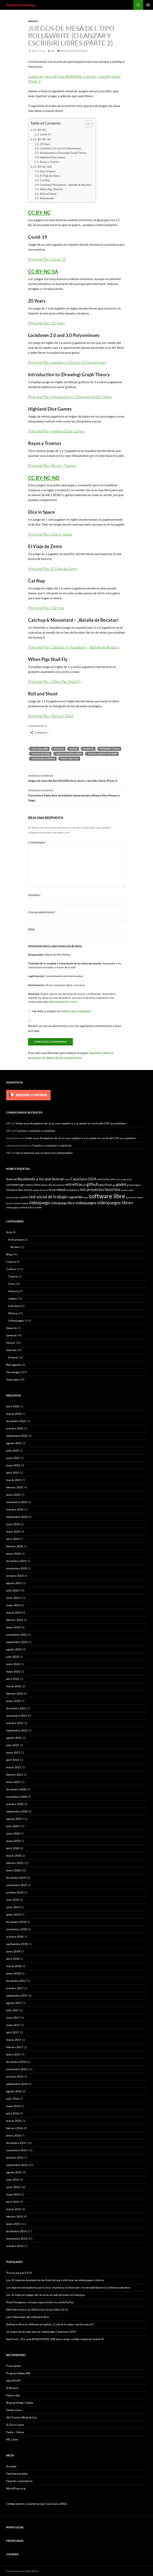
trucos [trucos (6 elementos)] (9, 1203)
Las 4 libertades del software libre (27, 2317)
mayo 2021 (13, 1752)
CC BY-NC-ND (42, 166)
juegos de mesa (41, 753)
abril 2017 (12, 2032)
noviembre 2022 (16, 1634)
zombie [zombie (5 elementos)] (38, 1207)
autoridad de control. (66, 1001)
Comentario (37, 842)
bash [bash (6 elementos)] (67, 1179)
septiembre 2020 (17, 1811)
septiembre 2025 (17, 1435)
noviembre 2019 (16, 1885)
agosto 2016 (14, 2091)
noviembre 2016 (16, 2069)
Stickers (15, 1247)
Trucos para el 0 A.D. (19, 2272)
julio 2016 (12, 2098)
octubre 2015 (14, 2157)
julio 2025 (12, 1450)
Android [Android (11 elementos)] (11, 1179)
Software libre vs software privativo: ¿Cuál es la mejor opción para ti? (50, 2324)
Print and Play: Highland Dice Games (56, 431)
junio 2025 (13, 1458)
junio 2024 (13, 1524)
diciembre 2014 (16, 2231)
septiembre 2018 (17, 1944)
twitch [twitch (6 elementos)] (25, 1203)
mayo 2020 (13, 1841)
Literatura (14, 1306)
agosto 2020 (14, 1818)
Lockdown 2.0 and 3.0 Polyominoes (60, 148)
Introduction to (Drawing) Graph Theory (63, 152)
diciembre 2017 (16, 1980)
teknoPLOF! (13, 2380)
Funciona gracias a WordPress (22, 2571)
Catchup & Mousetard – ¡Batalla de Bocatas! (66, 184)
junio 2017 (13, 2017)
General (11, 1335)
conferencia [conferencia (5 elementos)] (126, 1179)
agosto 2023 (14, 1583)
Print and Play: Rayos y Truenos (52, 465)
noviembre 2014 (16, 2238)
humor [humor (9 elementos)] (28, 1190)
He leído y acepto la (60, 1011)
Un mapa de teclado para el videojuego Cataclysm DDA (41, 2331)
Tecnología (13, 1372)
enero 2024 (13, 1553)
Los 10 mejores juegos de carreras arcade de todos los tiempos (45, 2295)
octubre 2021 (14, 1723)
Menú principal (148, 5)
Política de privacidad (75, 1011)
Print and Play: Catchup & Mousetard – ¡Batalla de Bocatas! (74, 647)
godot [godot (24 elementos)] (121, 1184)
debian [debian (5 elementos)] (44, 1185)
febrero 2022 (14, 1693)
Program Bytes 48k (18, 2373)
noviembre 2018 (16, 1929)
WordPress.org (15, 2488)
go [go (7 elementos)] (114, 1184)
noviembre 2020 (16, 1796)
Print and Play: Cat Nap (46, 607)
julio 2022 (12, 1656)
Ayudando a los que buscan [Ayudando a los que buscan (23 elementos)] (40, 1178)
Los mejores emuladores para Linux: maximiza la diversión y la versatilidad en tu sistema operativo (68, 2287)
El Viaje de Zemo (50, 175)
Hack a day (13, 2395)
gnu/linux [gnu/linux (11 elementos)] (105, 1184)
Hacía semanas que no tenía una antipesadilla (44, 1153)
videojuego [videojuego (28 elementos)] (39, 1202)
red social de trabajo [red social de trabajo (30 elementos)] (48, 1196)
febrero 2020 (14, 1863)
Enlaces (13, 1357)
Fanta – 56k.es (15, 2432)
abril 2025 (12, 1472)
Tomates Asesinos (20, 5)
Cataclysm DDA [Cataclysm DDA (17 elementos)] (83, 1179)
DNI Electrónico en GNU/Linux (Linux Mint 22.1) (37, 2309)
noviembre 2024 (16, 1502)
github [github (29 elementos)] (92, 1184)
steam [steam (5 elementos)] (140, 1197)
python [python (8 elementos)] (24, 1197)
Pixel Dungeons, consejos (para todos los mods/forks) (40, 2302)
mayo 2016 (13, 2106)
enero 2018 (13, 1973)
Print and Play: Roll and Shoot (50, 715)
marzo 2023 (13, 1612)
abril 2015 (12, 2201)
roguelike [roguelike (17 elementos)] (75, 1197)
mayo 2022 (13, 1671)
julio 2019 (12, 1899)
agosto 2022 (14, 1649)
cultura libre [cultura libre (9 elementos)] (32, 1184)
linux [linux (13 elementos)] (52, 1190)
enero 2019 (13, 1914)
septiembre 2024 (17, 1516)
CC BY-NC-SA (42, 139)
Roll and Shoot (48, 193)
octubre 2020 (14, 1804)
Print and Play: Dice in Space (50, 534)
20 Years (45, 144)
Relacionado (47, 198)
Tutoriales (12, 1379)
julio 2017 (12, 2010)
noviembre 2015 (16, 2150)
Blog (9, 1254)
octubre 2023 (14, 1575)
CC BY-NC (39, 130)
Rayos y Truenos (49, 161)
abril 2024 (12, 1539)
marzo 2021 (13, 1767)
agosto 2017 (14, 2003)
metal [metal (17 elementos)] (61, 1189)
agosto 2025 (14, 1443)
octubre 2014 (14, 2246)
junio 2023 (13, 1597)
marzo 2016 (13, 2120)
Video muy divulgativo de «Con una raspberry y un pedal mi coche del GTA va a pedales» (70, 1123)
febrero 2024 (14, 1546)
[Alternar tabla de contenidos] (87, 123)
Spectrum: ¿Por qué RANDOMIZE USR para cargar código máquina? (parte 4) (55, 2339)
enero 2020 (13, 1870)
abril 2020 (12, 1848)
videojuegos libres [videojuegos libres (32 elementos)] (115, 1202)
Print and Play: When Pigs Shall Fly (54, 681)
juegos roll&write (43, 758)
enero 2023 (13, 1627)
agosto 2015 (14, 2172)
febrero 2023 (14, 1620)
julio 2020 (12, 1826)
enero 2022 (13, 1701)
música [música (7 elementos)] (124, 1190)
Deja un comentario (74, 50)
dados (74, 748)
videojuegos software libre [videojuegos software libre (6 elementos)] (20, 1207)
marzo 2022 (13, 1686)
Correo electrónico (42, 912)
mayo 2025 (13, 1465)
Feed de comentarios (19, 2481)
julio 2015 (12, 2179)
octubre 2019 (14, 1892)
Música (12, 1313)
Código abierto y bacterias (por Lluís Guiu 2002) (36, 2503)
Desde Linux (14, 2410)
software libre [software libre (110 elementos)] (107, 1196)
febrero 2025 (14, 1487)
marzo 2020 (13, 1855)
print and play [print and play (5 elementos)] (13, 1197)
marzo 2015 (13, 2209)
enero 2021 (13, 1782)
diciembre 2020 (16, 1789)
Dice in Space (48, 171)
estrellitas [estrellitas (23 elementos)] (74, 1184)
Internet (11, 1350)
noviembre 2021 (16, 1715)
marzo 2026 (13, 1413)
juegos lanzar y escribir (102, 753)
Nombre (35, 895)
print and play (70, 758)
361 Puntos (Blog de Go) (21, 2417)
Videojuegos (16, 1320)
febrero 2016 (14, 2128)
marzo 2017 (13, 2039)
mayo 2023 (13, 1605)
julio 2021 (12, 1745)
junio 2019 (13, 1907)
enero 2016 (13, 2135)
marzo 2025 (13, 1480)
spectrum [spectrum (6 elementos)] (131, 1197)
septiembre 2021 (17, 1730)
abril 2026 (12, 1406)
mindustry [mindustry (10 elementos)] (72, 1190)
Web (31, 929)
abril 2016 (12, 2113)
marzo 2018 (13, 1966)
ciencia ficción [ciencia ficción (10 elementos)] (106, 1179)
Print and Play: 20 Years (46, 323)
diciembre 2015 (16, 2143)
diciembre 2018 (16, 1922)
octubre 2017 (14, 1988)
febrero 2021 (14, 1774)
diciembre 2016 (16, 2062)
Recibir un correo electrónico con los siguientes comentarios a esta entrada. (74, 1028)
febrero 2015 (14, 2216)
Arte (9, 1232)
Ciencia (11, 1261)
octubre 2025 (14, 1428)
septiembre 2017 (17, 1995)
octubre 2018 (14, 1936)
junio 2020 (13, 1833)
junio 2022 (13, 1664)
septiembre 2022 (17, 1642)
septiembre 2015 (17, 2165)
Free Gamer (13, 2366)
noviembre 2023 (16, 1568)
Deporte (11, 1328)
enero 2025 (13, 1494)
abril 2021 (12, 1760)
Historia (13, 1291)
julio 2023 (12, 1590)
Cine (11, 1283)
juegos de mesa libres (69, 753)
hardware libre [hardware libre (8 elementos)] (14, 1190)
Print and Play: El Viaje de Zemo (52, 568)
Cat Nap (45, 180)
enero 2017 (13, 2054)
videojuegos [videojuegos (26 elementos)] (85, 1202)
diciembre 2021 (16, 1708)
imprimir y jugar (110, 748)
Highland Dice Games (52, 157)
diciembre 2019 (16, 1877)
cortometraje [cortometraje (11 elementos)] (15, 1184)
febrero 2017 (14, 2047)
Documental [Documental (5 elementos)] (59, 1185)
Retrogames (13, 1364)
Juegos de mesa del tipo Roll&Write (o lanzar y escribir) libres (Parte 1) (76, 777)
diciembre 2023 (16, 1561)
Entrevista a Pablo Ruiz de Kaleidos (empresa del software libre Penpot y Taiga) (76, 795)
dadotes (88, 748)
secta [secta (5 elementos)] (85, 1197)
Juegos (33, 21)
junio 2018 (13, 1951)
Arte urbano (16, 1239)
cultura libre (40, 748)
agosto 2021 (14, 1737)
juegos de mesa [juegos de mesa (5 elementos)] (40, 1190)
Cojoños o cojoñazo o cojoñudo (35, 1130)
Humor (10, 1342)
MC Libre (12, 2439)
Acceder (11, 2466)
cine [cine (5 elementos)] (118, 1179)
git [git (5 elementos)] (84, 1185)
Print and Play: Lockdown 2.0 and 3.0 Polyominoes (67, 362)
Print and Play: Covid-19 (47, 259)
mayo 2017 (13, 2025)
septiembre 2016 (17, 2084)
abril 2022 (12, 1679)
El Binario (12, 2388)
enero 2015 (13, 2224)
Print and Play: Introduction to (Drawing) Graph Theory (70, 396)
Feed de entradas (17, 2473)
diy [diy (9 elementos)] (50, 1184)
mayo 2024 (13, 1531)
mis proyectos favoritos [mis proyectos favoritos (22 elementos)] (100, 1189)
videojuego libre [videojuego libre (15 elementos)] (63, 1203)
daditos (59, 748)
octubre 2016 (14, 2076)
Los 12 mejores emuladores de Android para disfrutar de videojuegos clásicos (55, 2280)
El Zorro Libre (15, 2424)
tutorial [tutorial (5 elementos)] (17, 1203)
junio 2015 (13, 2187)
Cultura (11, 1269)
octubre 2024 (14, 1509)
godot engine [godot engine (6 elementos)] (134, 1184)
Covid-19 (45, 134)
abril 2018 (12, 1958)
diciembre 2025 (16, 1421)
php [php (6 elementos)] (131, 1189)
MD (52, 50)
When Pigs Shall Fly (51, 189)
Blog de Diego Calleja (19, 2402)
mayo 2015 (13, 2194)
